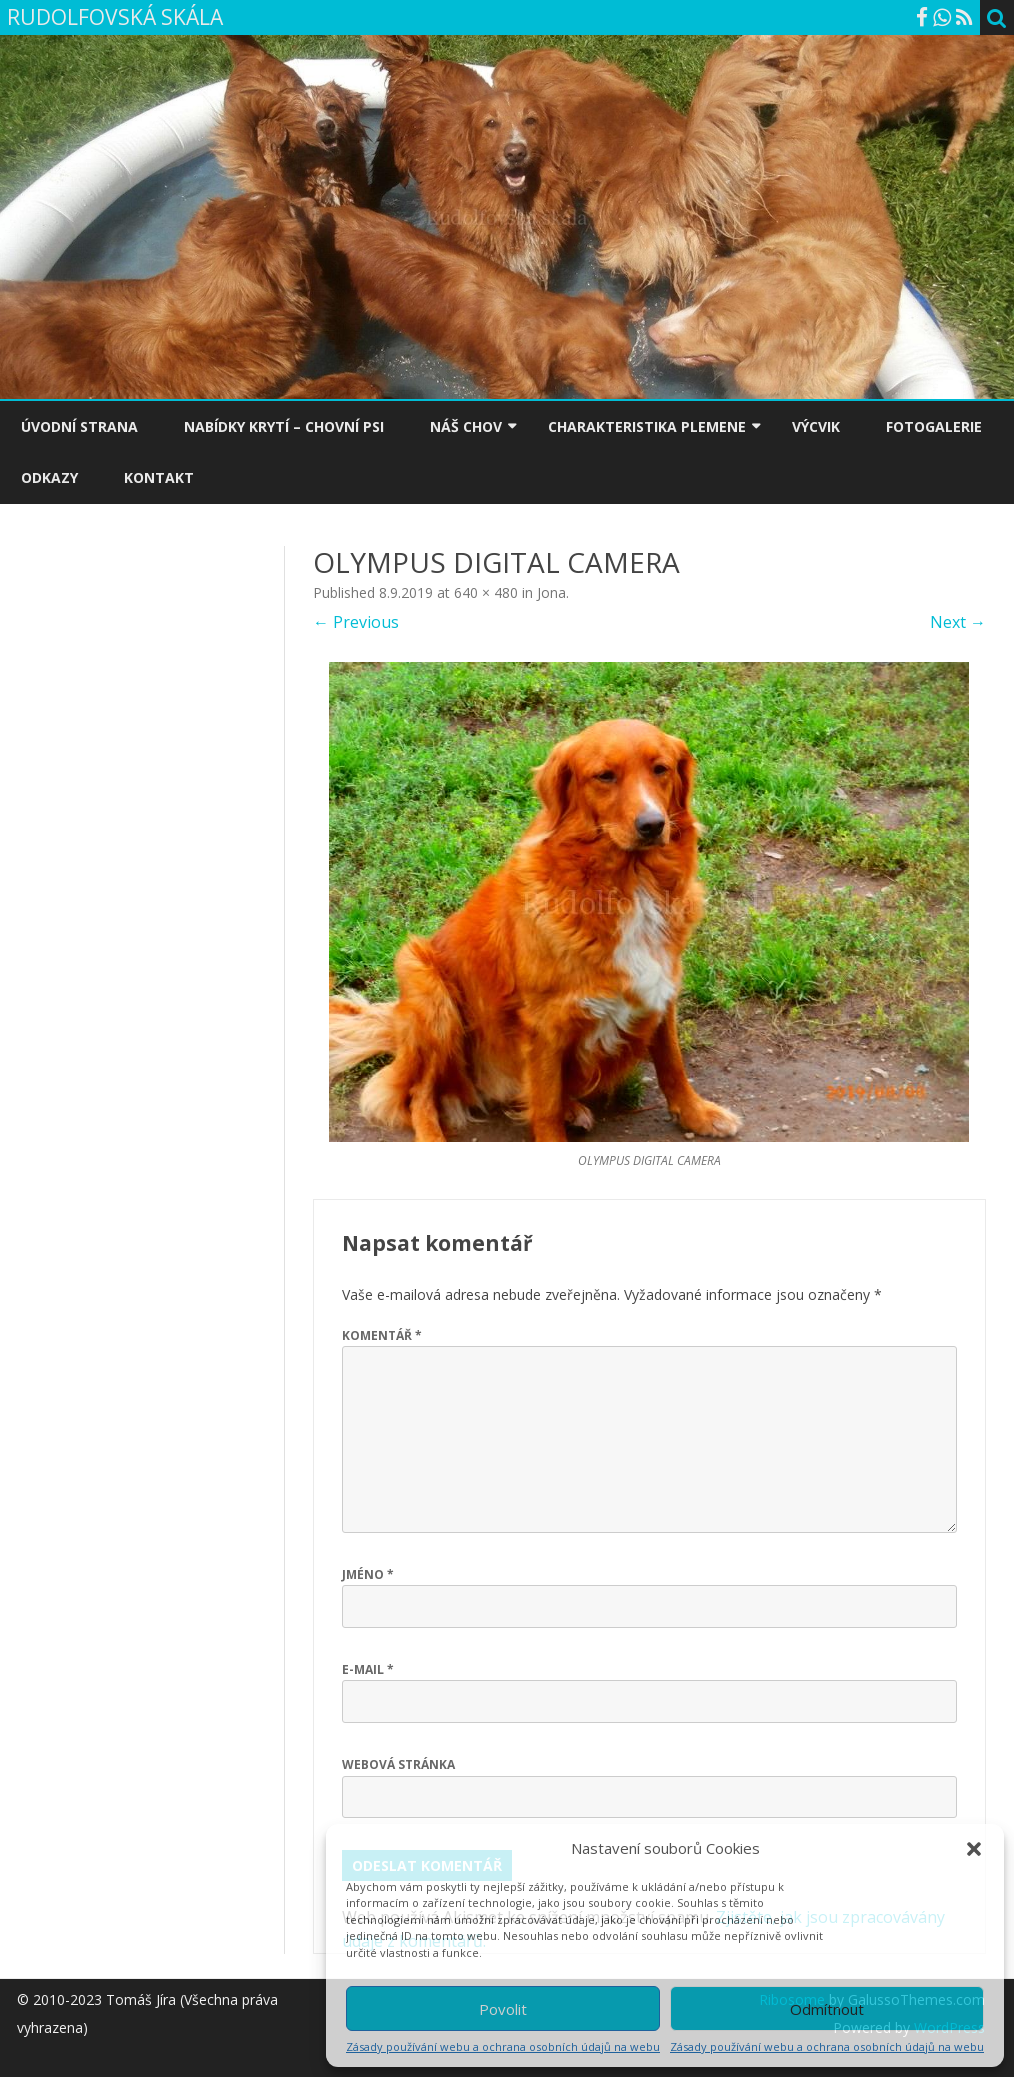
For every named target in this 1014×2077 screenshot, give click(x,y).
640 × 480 (486, 592)
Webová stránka (398, 1764)
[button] (974, 1849)
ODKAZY (49, 477)
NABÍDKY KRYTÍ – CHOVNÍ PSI (284, 426)
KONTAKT (159, 477)
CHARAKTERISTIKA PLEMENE (647, 426)
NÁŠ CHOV (466, 426)
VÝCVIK (816, 426)
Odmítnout (827, 2009)
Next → (958, 622)
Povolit (503, 2009)
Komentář (382, 1335)
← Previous (356, 622)
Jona (551, 592)
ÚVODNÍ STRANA (79, 426)
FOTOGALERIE (934, 426)
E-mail (368, 1669)
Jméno (368, 1574)
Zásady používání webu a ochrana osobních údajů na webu (503, 2046)
